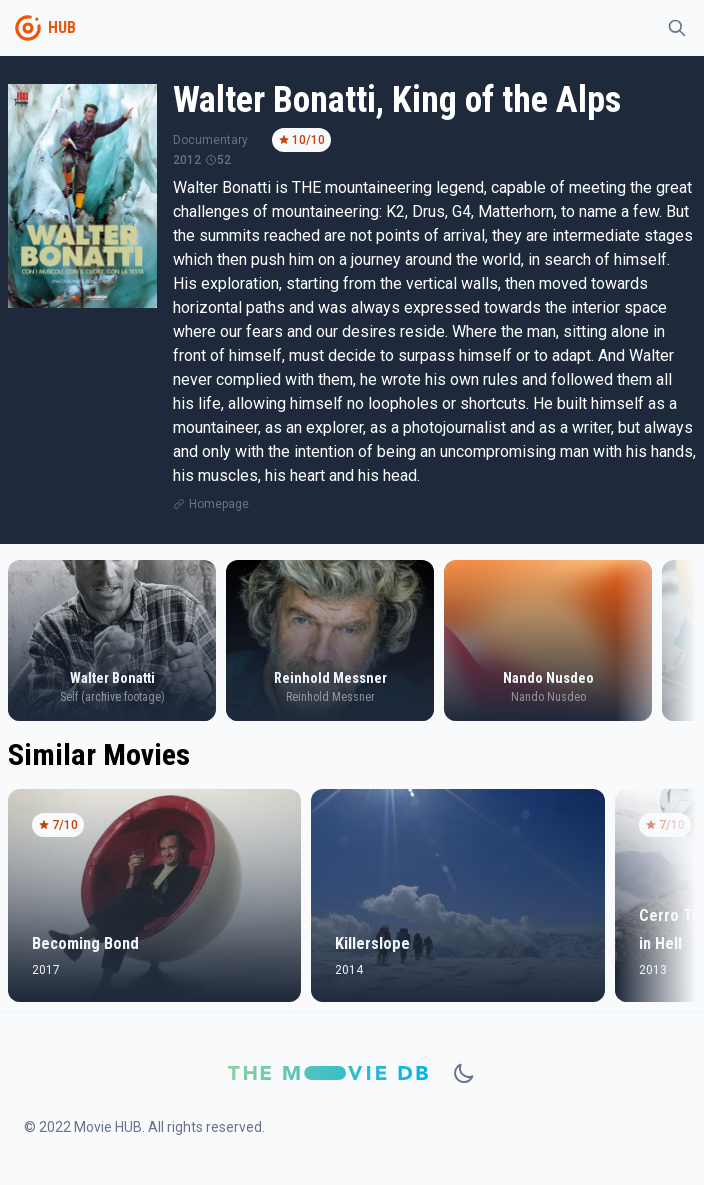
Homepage (219, 504)
